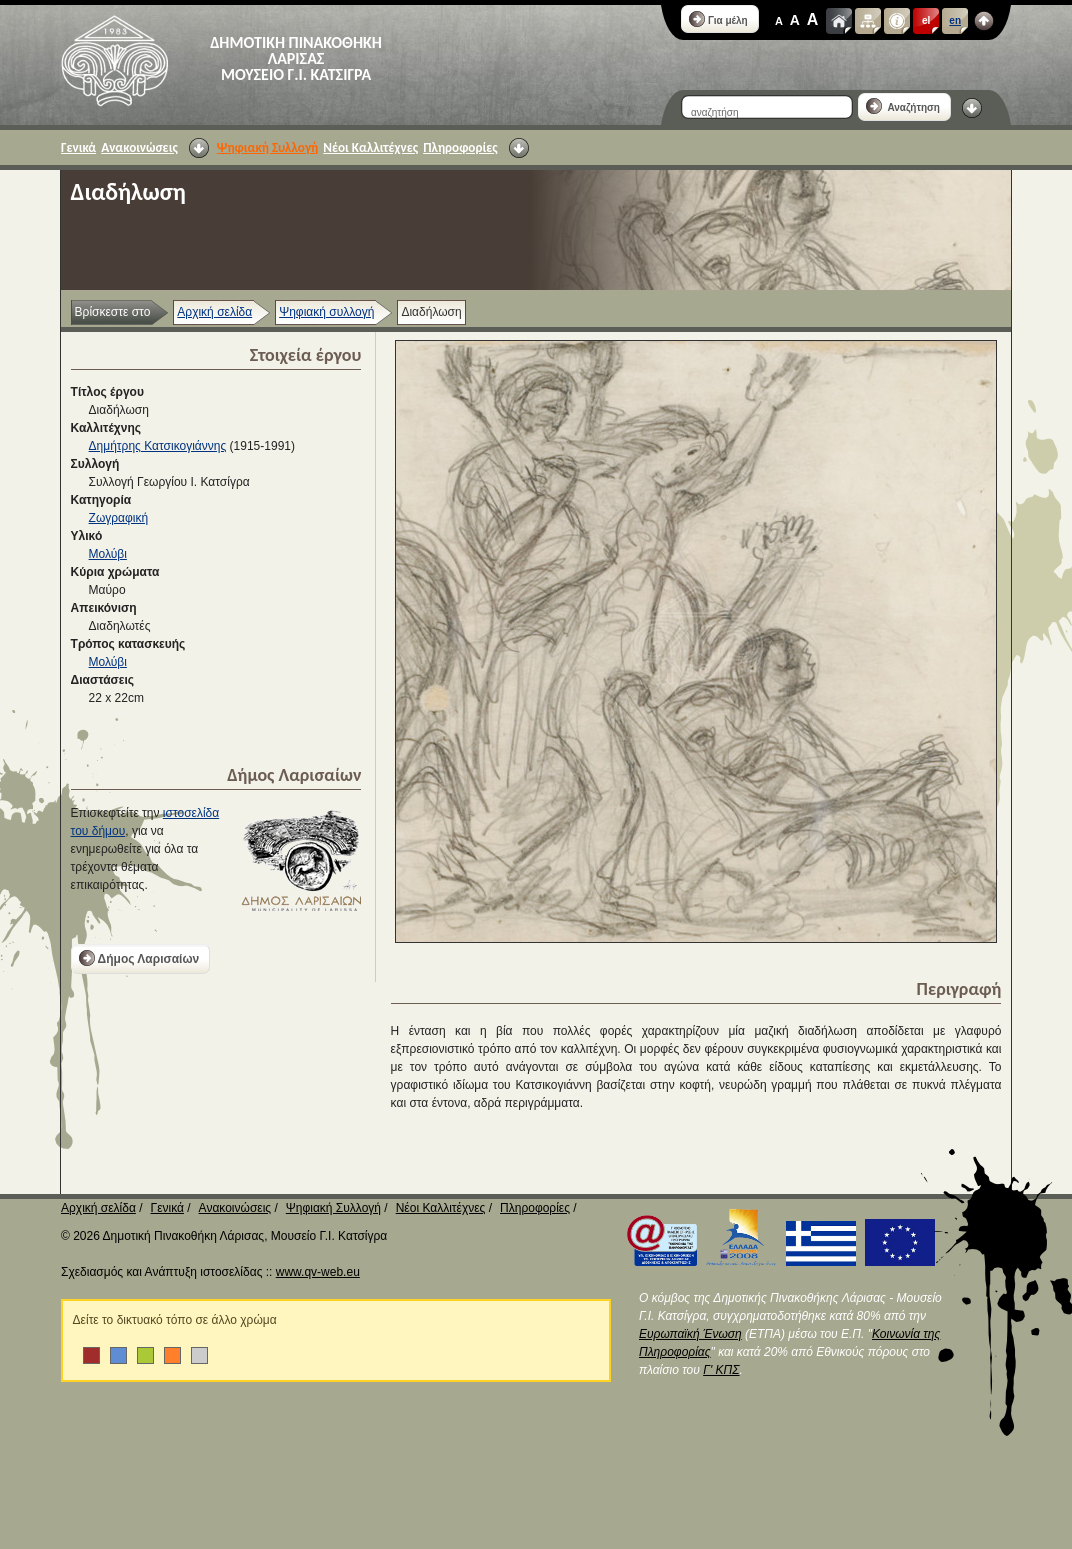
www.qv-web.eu (318, 1272)
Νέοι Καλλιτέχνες (370, 147)
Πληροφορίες (460, 147)
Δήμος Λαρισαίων (139, 958)
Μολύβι (108, 554)
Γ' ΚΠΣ (721, 1370)
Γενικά (78, 147)
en (955, 20)
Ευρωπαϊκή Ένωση (690, 1334)
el (926, 20)
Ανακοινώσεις (139, 147)
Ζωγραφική (119, 518)
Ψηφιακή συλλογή (326, 312)
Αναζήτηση (903, 106)
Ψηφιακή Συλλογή (267, 147)
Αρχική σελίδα (214, 312)
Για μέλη (718, 19)
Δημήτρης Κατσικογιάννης (158, 446)
